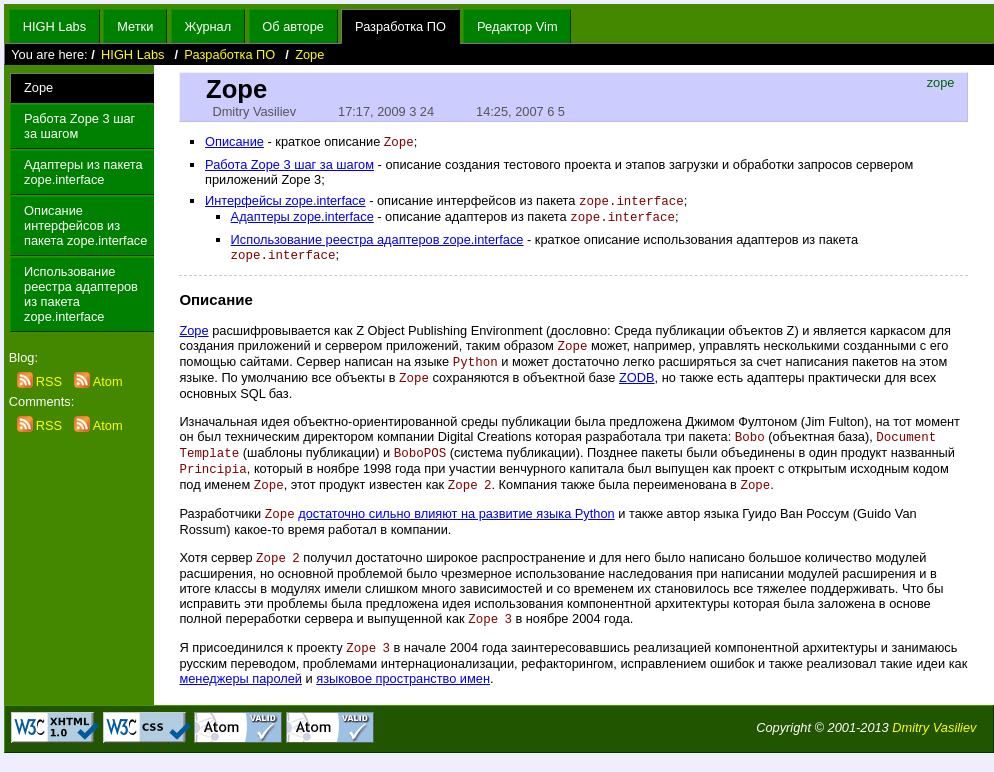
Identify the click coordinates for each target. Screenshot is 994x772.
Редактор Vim (517, 26)
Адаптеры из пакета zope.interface (83, 172)
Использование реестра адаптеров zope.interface (377, 242)
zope (941, 82)
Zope (309, 54)
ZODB (637, 384)
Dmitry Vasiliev (934, 742)
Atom (98, 381)
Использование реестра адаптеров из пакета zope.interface (81, 294)
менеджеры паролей (240, 693)
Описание (234, 142)
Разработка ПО (400, 26)
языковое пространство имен (403, 693)
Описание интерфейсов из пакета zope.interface (85, 225)
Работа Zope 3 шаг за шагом (79, 126)
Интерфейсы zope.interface (285, 202)
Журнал (207, 26)
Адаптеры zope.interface (302, 219)
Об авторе (293, 26)
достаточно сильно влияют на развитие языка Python (456, 525)
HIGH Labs (54, 26)
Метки (135, 26)
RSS (41, 381)
